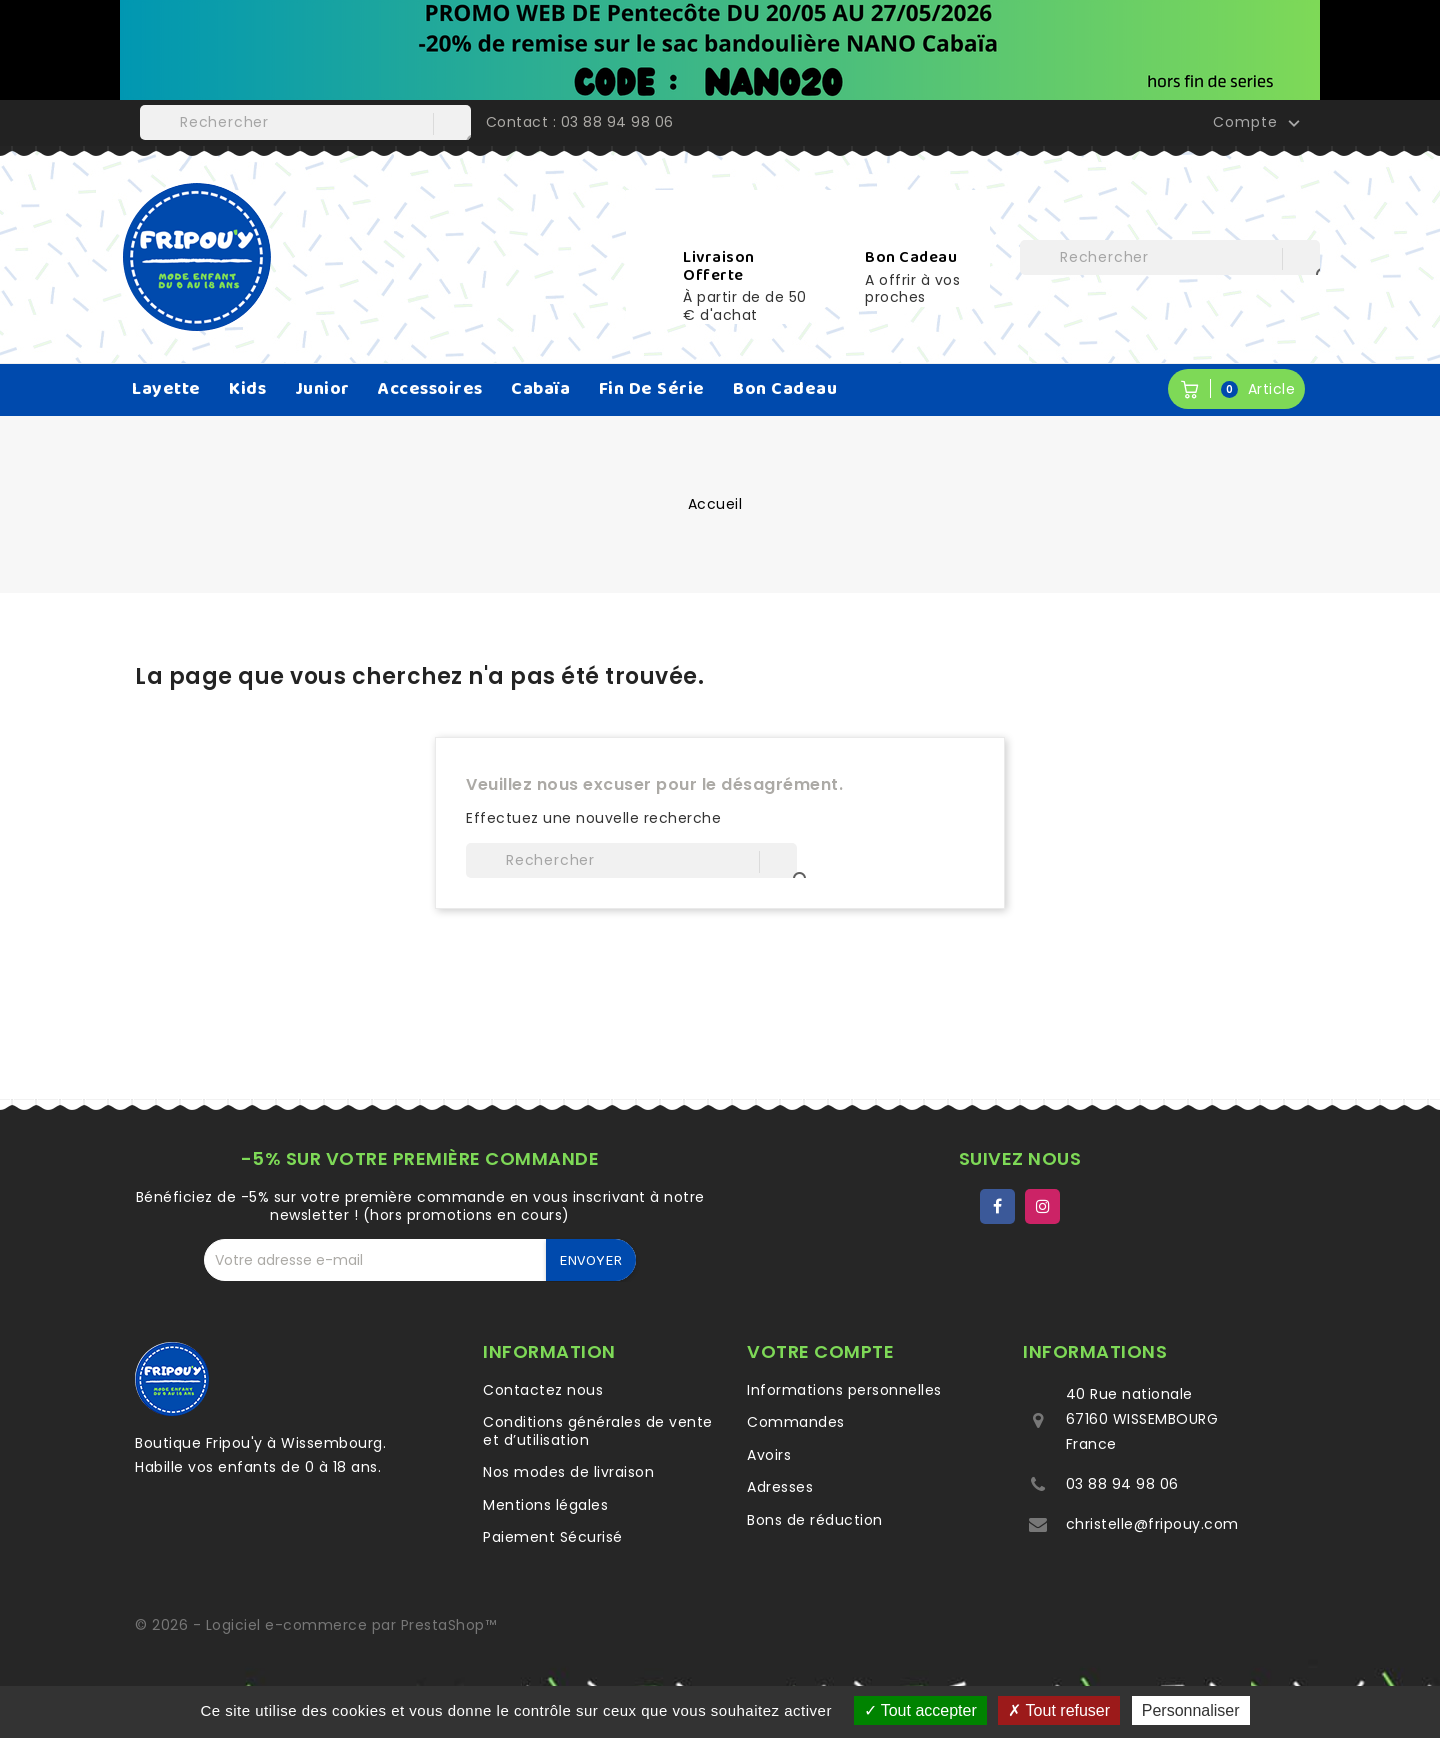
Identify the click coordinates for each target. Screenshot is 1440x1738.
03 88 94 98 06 (1122, 1484)
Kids (247, 389)
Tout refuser (1059, 1710)
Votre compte (820, 1351)
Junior (322, 389)
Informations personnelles (844, 1390)
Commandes (796, 1422)
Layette (166, 389)
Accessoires (430, 389)
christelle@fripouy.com (1152, 1524)
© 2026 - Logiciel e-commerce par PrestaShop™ (315, 1625)
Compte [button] (1259, 123)
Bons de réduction (815, 1520)
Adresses (780, 1487)
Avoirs (769, 1455)
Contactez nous (543, 1390)
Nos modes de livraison (568, 1472)
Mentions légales (545, 1505)
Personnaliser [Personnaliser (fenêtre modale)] (1191, 1710)
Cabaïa (540, 389)
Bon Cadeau (785, 389)
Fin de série (652, 389)
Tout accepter (920, 1710)
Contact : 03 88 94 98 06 (580, 122)
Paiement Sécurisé (553, 1537)
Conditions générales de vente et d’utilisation (598, 1431)
